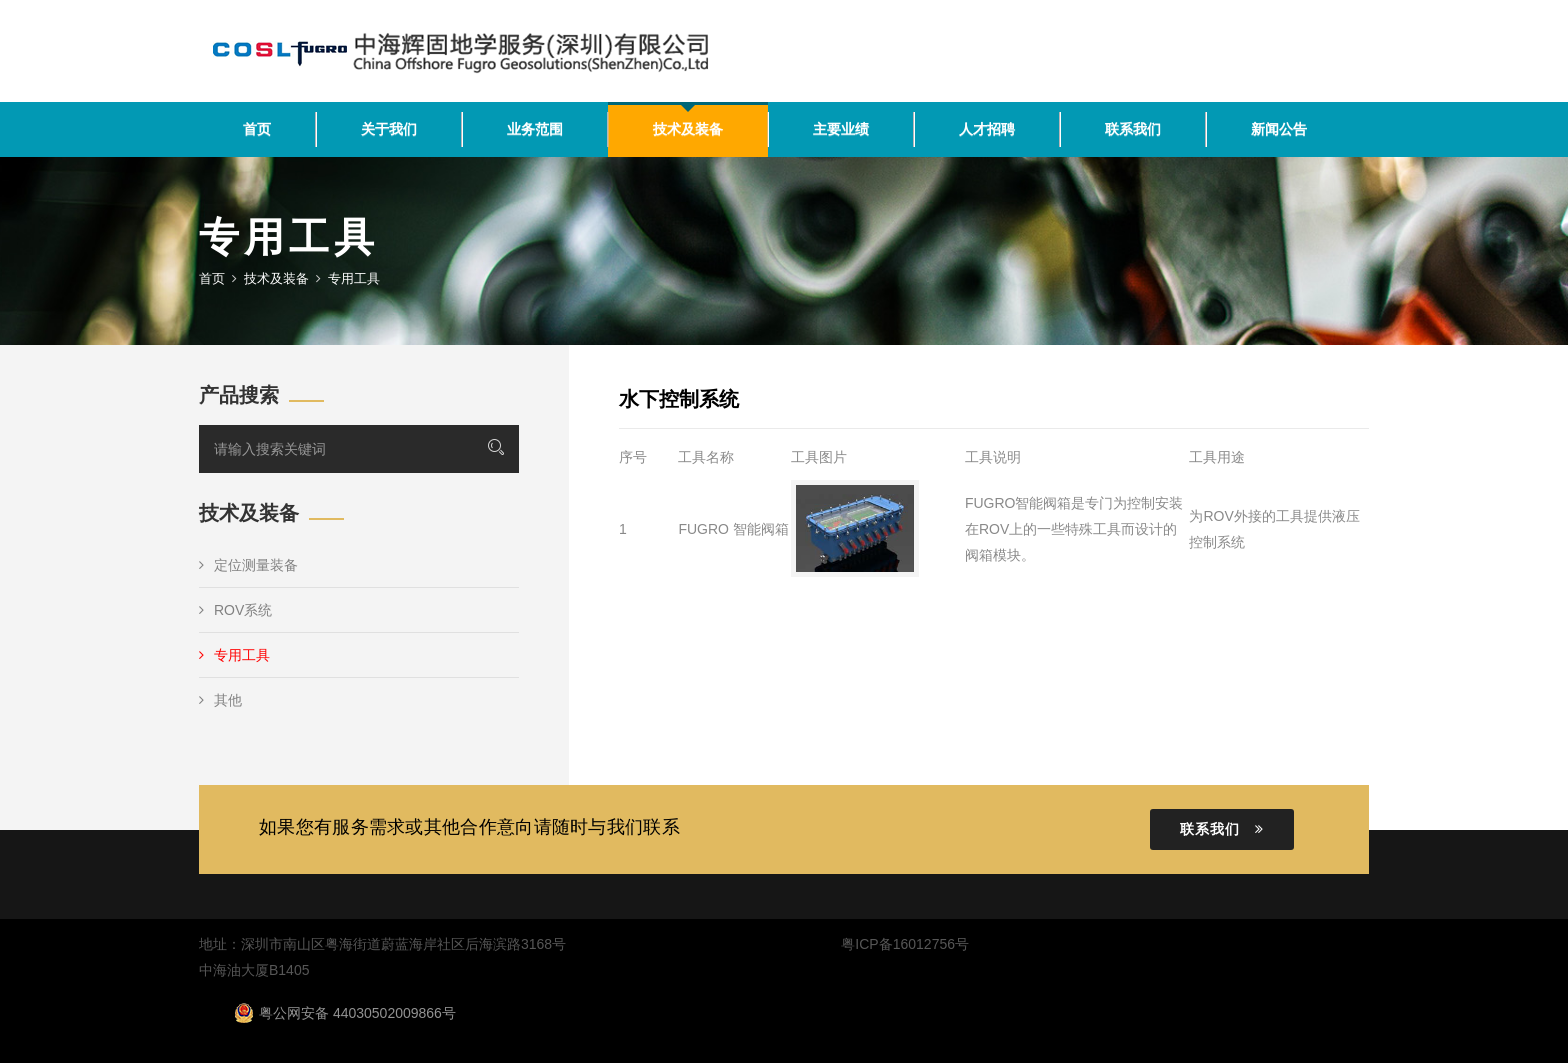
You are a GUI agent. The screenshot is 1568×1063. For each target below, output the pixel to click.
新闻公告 (1279, 129)
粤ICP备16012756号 (905, 944)
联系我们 (1133, 129)
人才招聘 (987, 129)
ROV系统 (235, 610)
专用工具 (234, 655)
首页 (257, 129)
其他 (220, 700)
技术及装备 (688, 129)
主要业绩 (841, 129)
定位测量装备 (248, 565)
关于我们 (389, 129)
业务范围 (535, 129)
